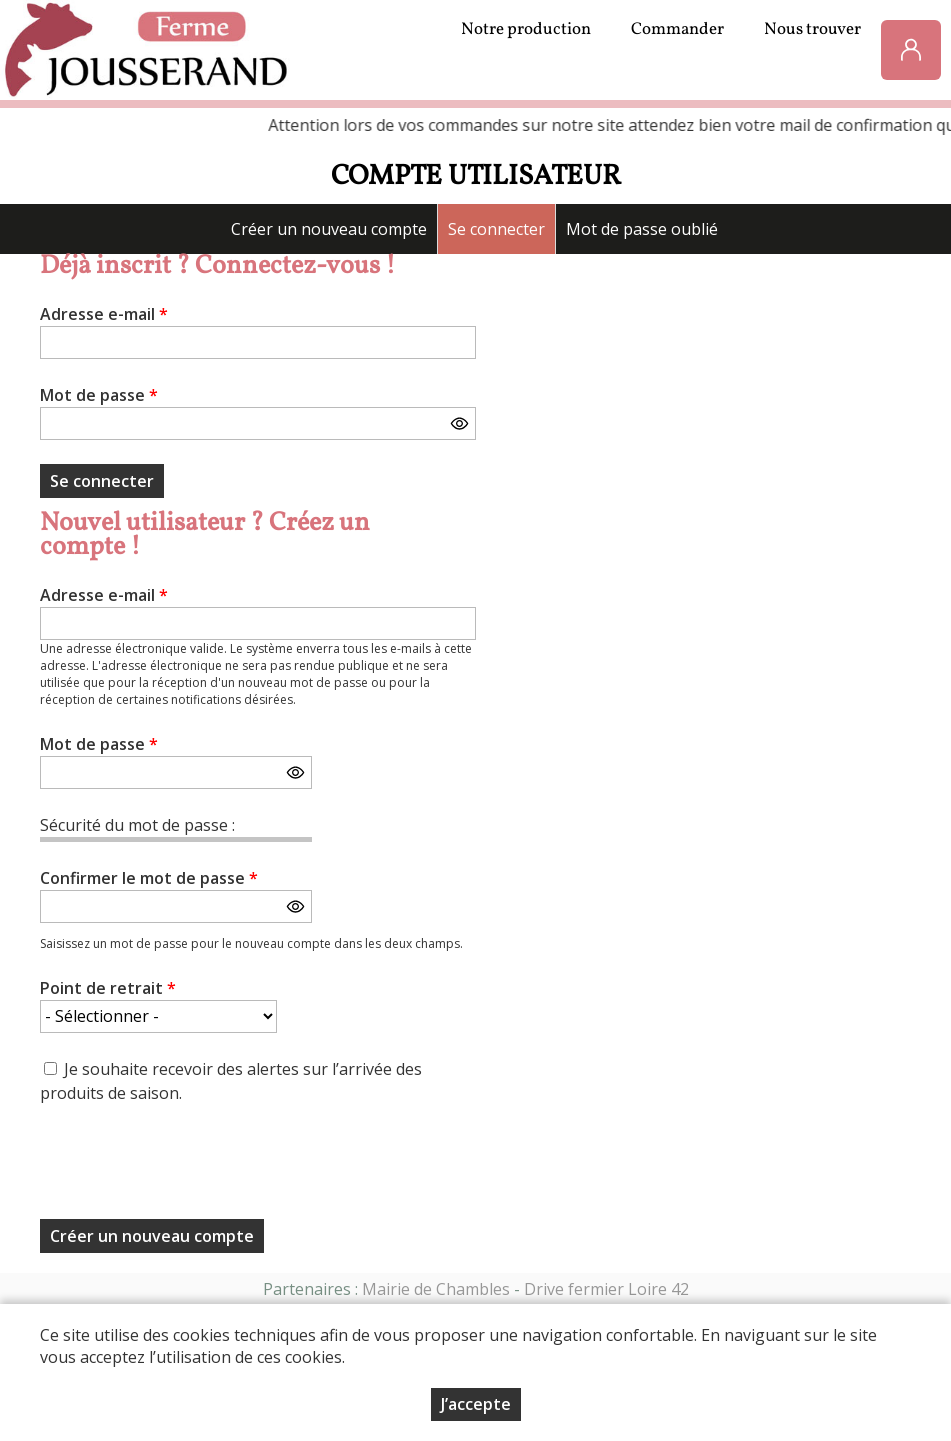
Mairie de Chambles (436, 1289)
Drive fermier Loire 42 (606, 1289)
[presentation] (192, 1168)
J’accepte (476, 1404)
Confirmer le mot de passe (149, 878)
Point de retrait (108, 988)
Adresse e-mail (104, 314)
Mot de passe (99, 395)
